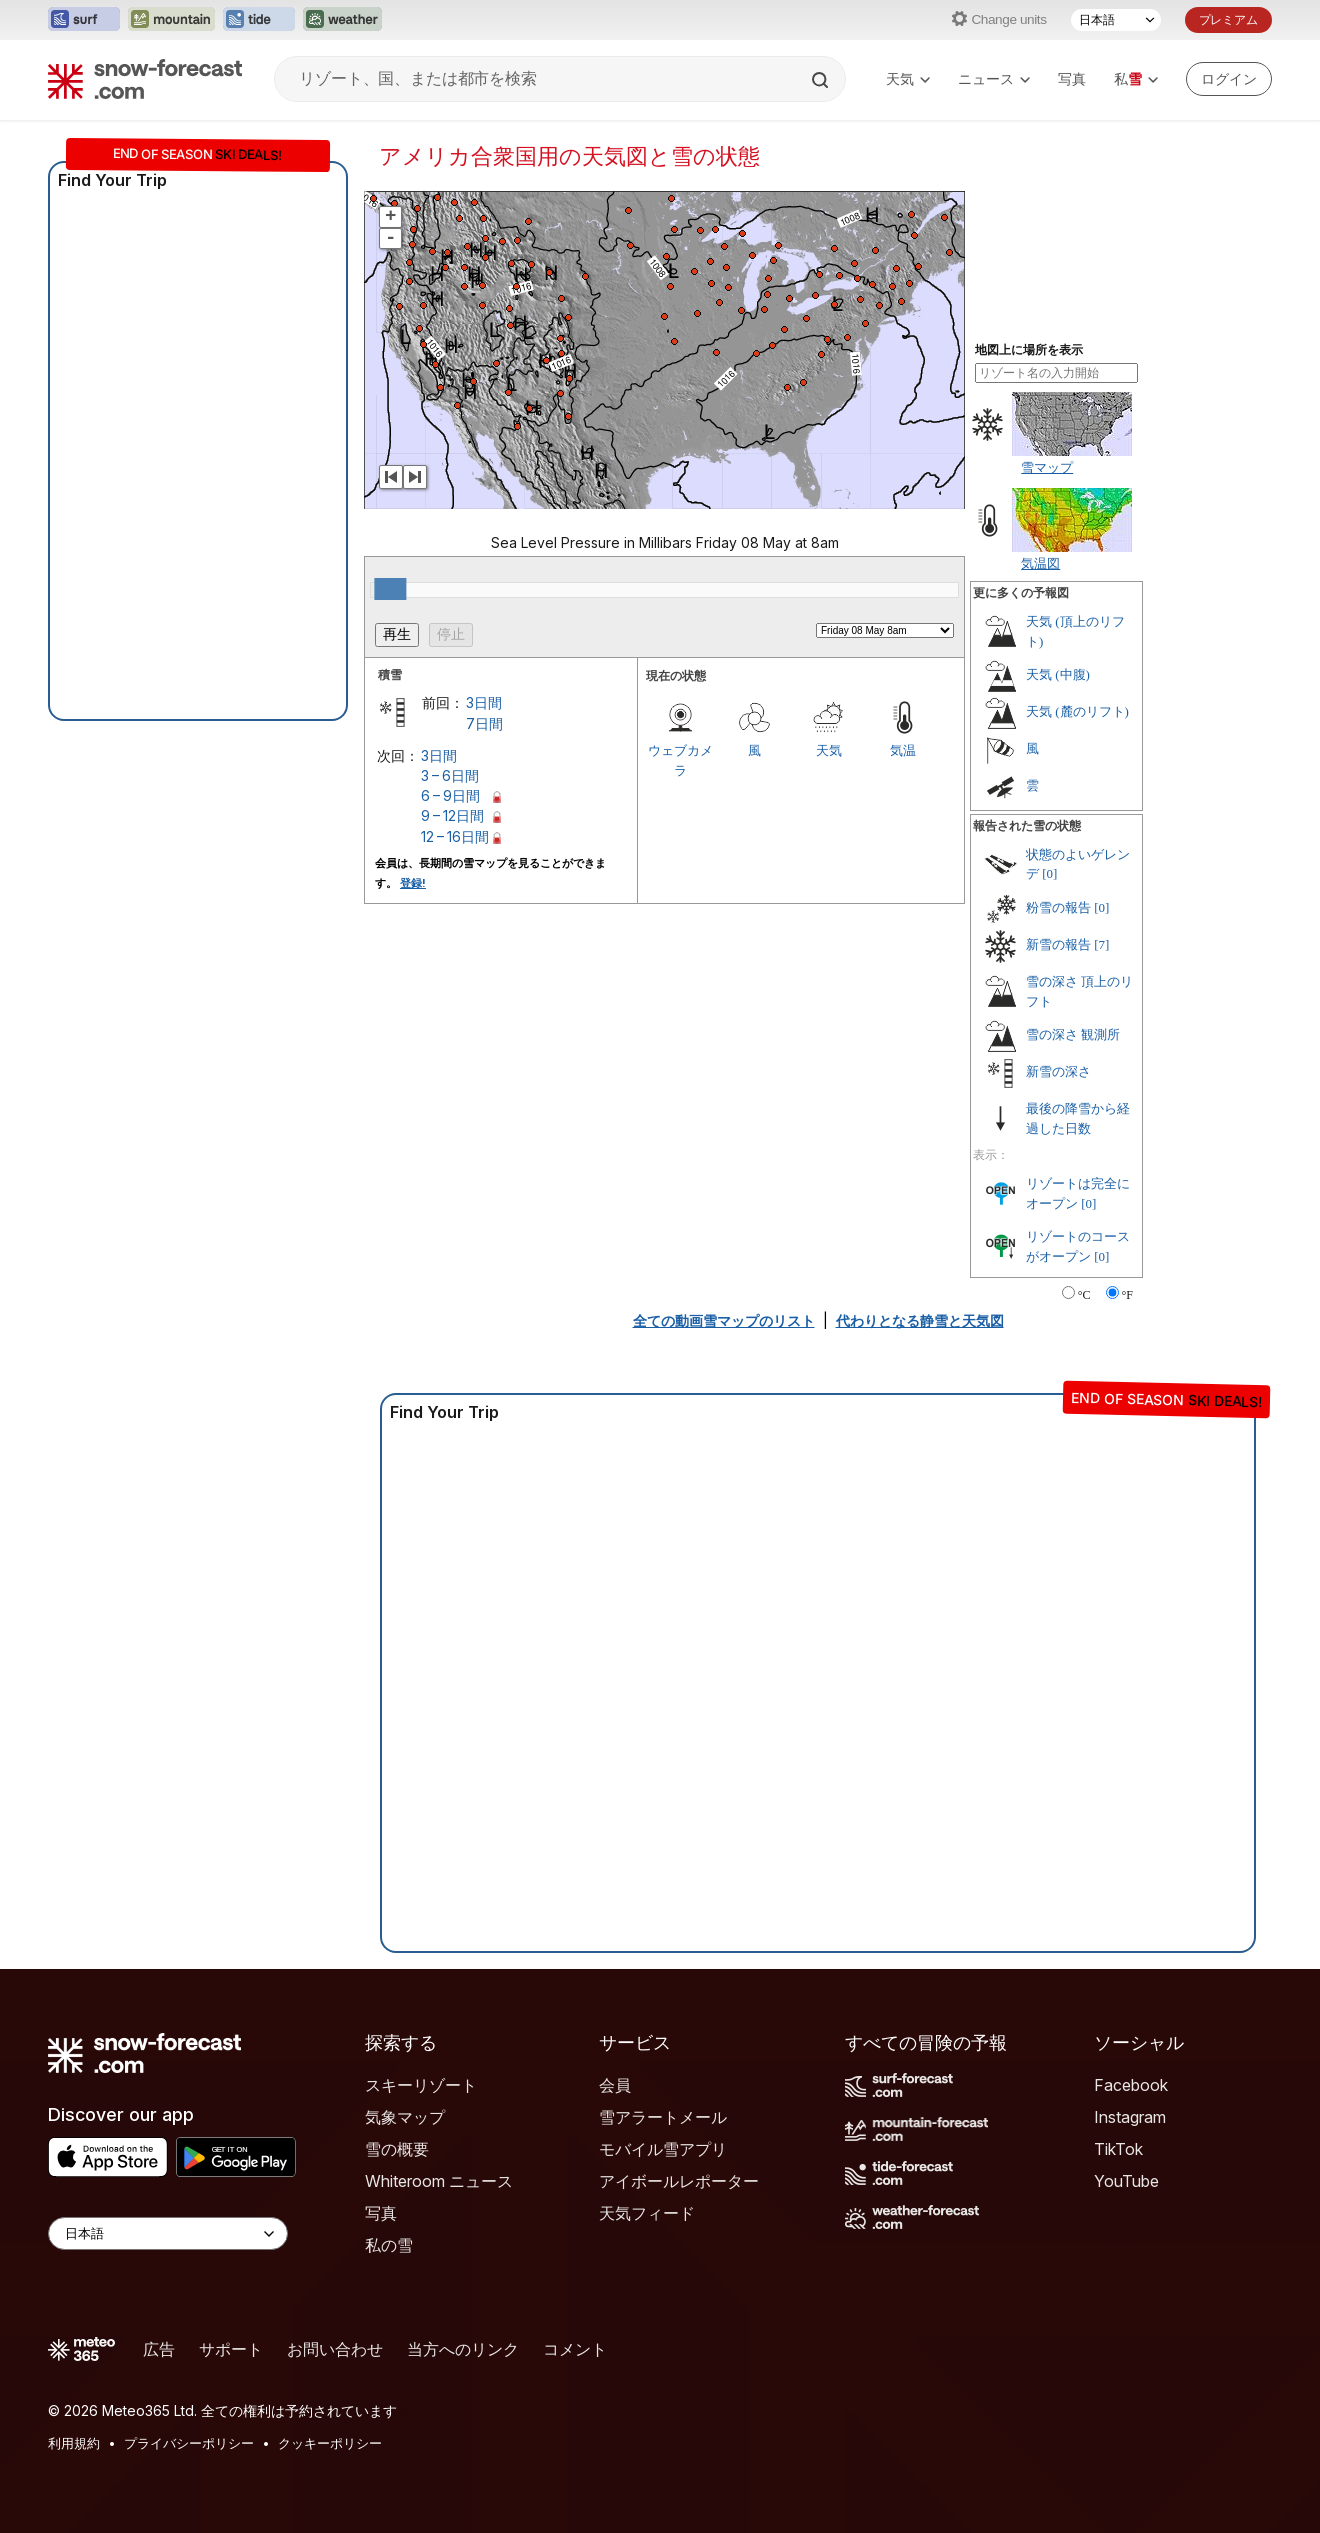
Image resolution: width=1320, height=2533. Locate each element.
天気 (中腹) (1058, 674)
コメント (575, 2349)
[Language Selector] (168, 2233)
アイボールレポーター (679, 2181)
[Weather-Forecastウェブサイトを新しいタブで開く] (342, 20)
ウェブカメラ (680, 760)
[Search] (822, 80)
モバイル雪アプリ (663, 2149)
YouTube (1126, 2181)
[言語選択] (1116, 20)
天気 (908, 78)
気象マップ (405, 2117)
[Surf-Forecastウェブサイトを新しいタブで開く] (84, 20)
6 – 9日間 (450, 795)
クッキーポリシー (330, 2443)
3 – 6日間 (450, 775)
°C (1084, 1295)
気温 (903, 750)
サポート (231, 2349)
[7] (1101, 944)
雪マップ (1047, 467)
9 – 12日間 (452, 815)
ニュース (994, 78)
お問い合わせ (335, 2349)
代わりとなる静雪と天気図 (920, 1320)
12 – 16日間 (455, 836)
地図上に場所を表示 (1029, 350)
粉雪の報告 (1058, 907)
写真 (1072, 78)
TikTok (1118, 2149)
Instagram (1130, 2117)
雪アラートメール (663, 2117)
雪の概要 (397, 2149)
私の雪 (389, 2245)
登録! (413, 883)
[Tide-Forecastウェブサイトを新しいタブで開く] (259, 20)
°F (1127, 1295)
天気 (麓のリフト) (1077, 711)
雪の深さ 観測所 (1073, 1034)
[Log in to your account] (1229, 79)
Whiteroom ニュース (439, 2181)
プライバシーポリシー (189, 2443)
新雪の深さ (1058, 1071)
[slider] (390, 589)
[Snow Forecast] (145, 79)
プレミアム (1228, 19)
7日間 (484, 723)
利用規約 (74, 2443)
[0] (1049, 873)
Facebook (1131, 2085)
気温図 (1040, 563)
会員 (615, 2085)
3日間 (484, 702)
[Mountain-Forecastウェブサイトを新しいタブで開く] (171, 20)
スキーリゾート (421, 2085)
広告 (159, 2349)
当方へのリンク (463, 2349)
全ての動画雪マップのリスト (724, 1320)
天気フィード (647, 2213)
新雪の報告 (1058, 944)
